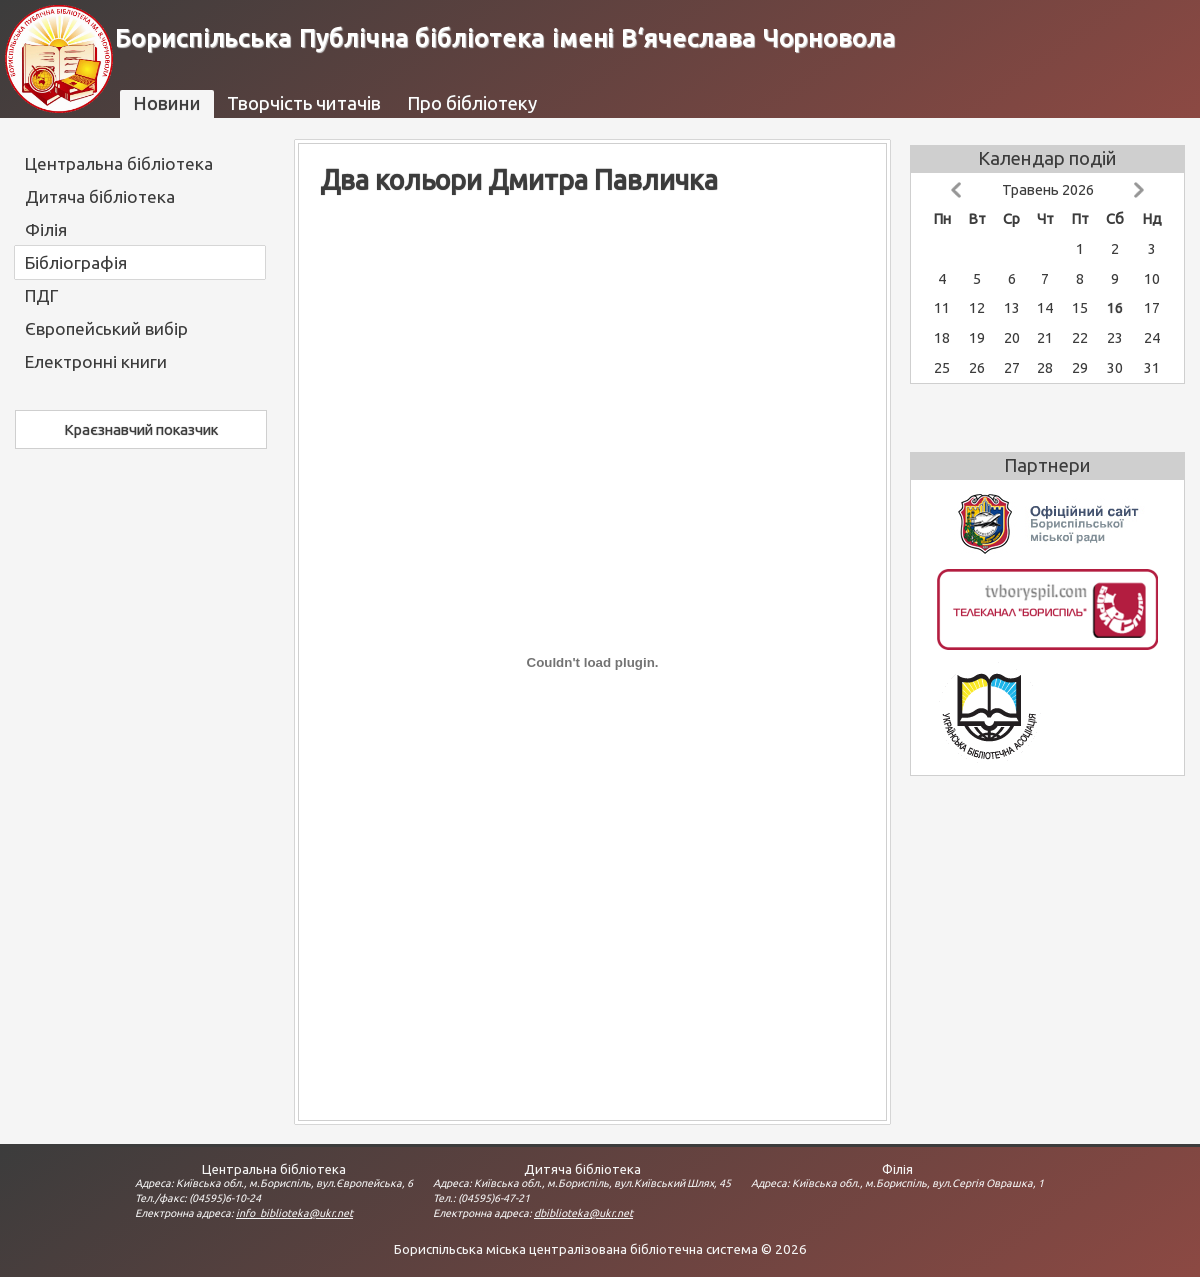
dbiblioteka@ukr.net (583, 1213)
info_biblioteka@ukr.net (294, 1213)
